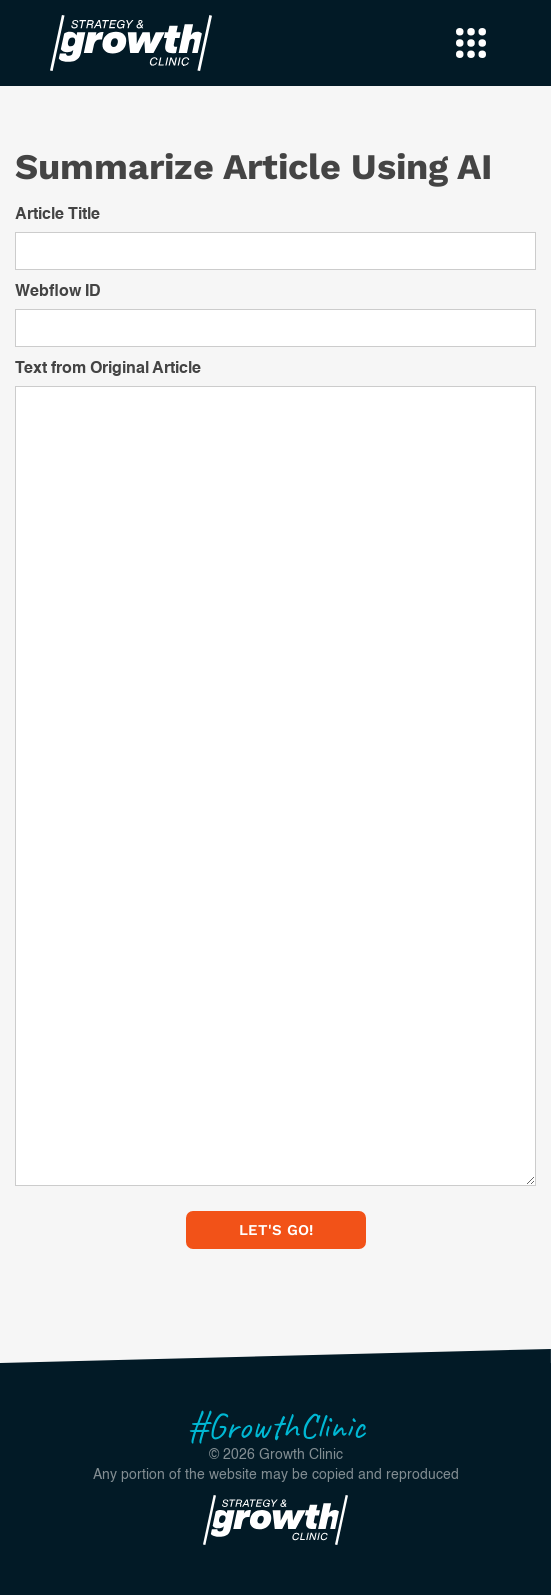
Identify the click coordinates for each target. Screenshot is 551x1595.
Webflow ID (58, 292)
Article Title (57, 215)
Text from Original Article (108, 369)
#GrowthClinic (276, 1426)
